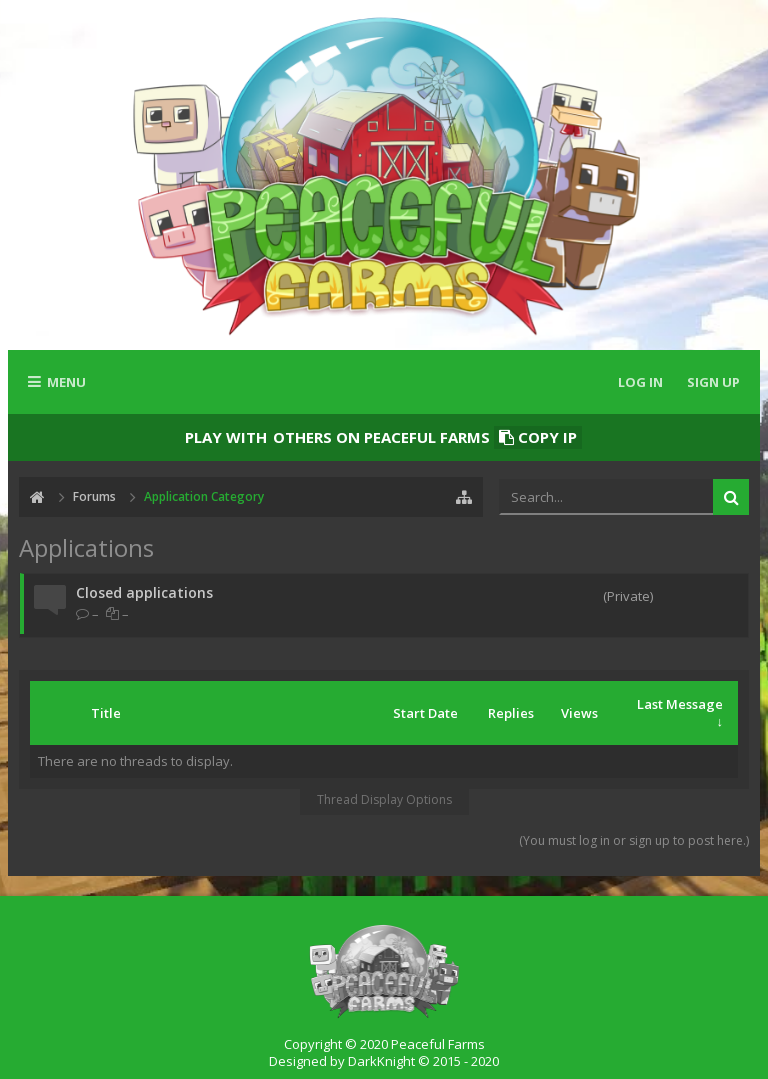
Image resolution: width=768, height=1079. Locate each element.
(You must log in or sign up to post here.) (634, 840)
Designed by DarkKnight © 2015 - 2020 (384, 1061)
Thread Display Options (384, 799)
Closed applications (144, 592)
